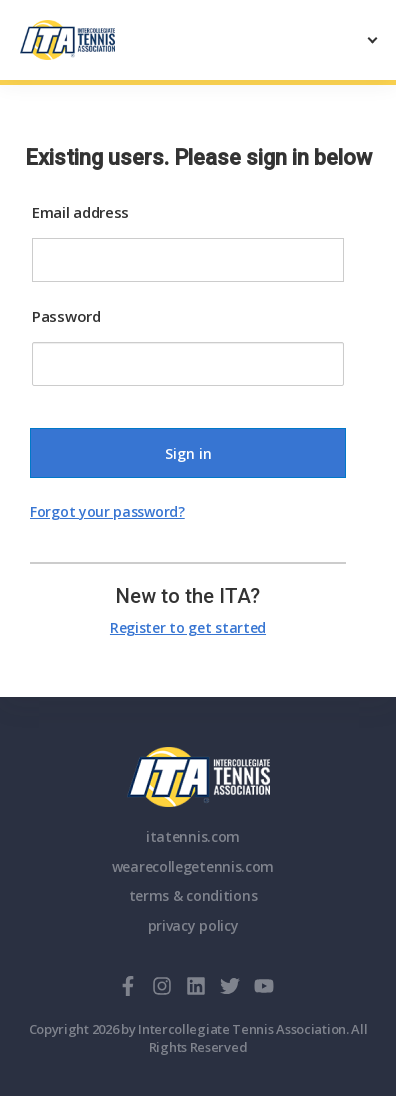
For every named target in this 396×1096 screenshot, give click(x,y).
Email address (80, 212)
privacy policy (193, 925)
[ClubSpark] (109, 40)
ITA (198, 777)
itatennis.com (193, 836)
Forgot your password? (107, 511)
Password (66, 316)
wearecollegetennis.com (193, 866)
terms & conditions (193, 895)
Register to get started (188, 627)
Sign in (188, 453)
